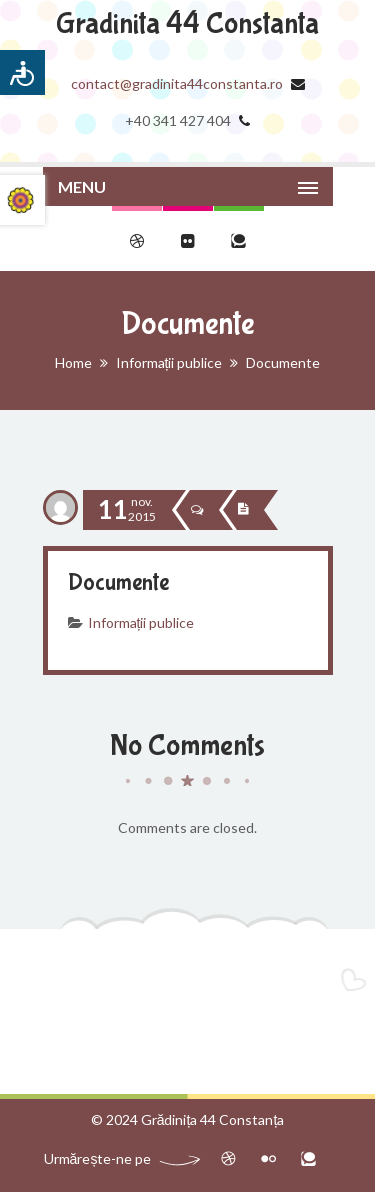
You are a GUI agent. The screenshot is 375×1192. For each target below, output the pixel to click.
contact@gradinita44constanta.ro (177, 83)
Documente (118, 582)
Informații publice (169, 362)
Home (73, 362)
